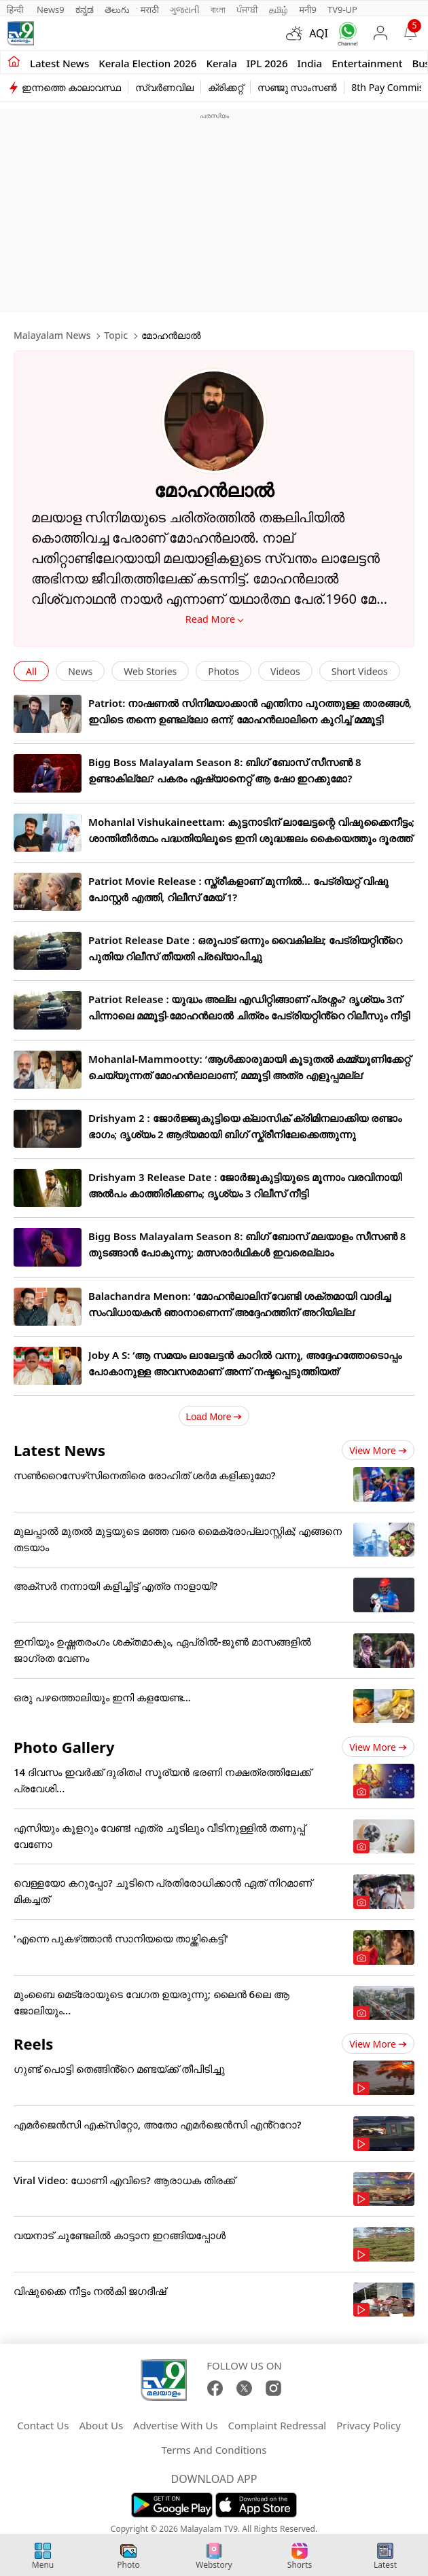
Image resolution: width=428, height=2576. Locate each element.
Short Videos (360, 671)
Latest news (59, 63)
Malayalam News (52, 335)
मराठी (150, 9)
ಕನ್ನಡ (84, 9)
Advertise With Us (175, 2425)
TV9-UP (342, 9)
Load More (214, 1416)
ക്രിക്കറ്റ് (225, 87)
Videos (285, 671)
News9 (51, 9)
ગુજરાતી (185, 9)
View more (378, 1450)
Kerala (221, 63)
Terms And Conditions (214, 2449)
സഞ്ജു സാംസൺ (297, 87)
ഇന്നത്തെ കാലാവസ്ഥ (71, 87)
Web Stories (150, 671)
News (80, 671)
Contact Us (43, 2425)
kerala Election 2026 (147, 63)
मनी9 (308, 9)
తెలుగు (117, 9)
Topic (116, 335)
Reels (33, 2043)
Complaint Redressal (277, 2425)
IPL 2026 (267, 63)
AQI (318, 33)
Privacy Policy (368, 2425)
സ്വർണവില (164, 87)
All (31, 671)
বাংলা (218, 9)
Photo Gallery (64, 1747)
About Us (101, 2425)
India (310, 63)
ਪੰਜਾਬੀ (247, 9)
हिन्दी (16, 9)
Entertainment (367, 63)
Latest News (59, 1450)
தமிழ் (278, 9)
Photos (223, 671)
